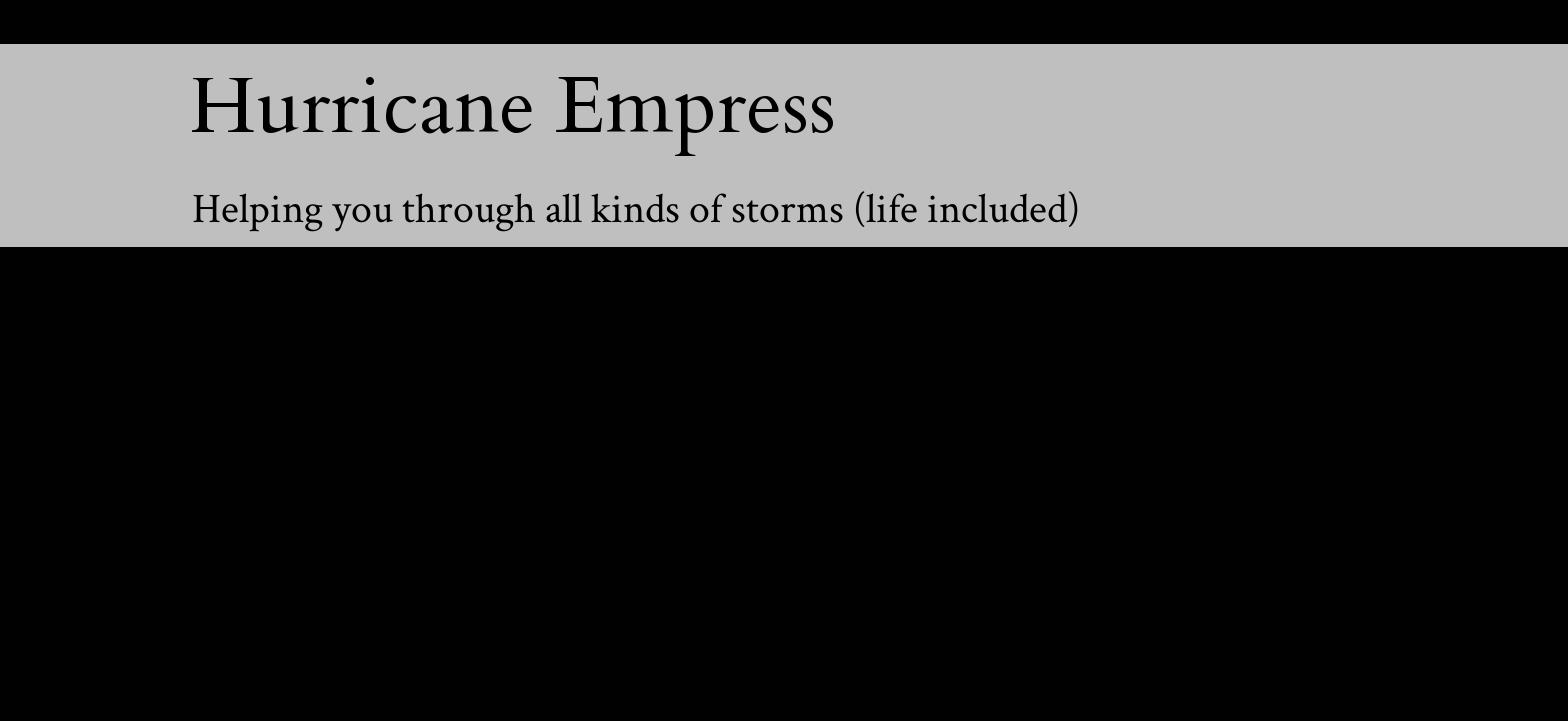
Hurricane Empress (513, 107)
